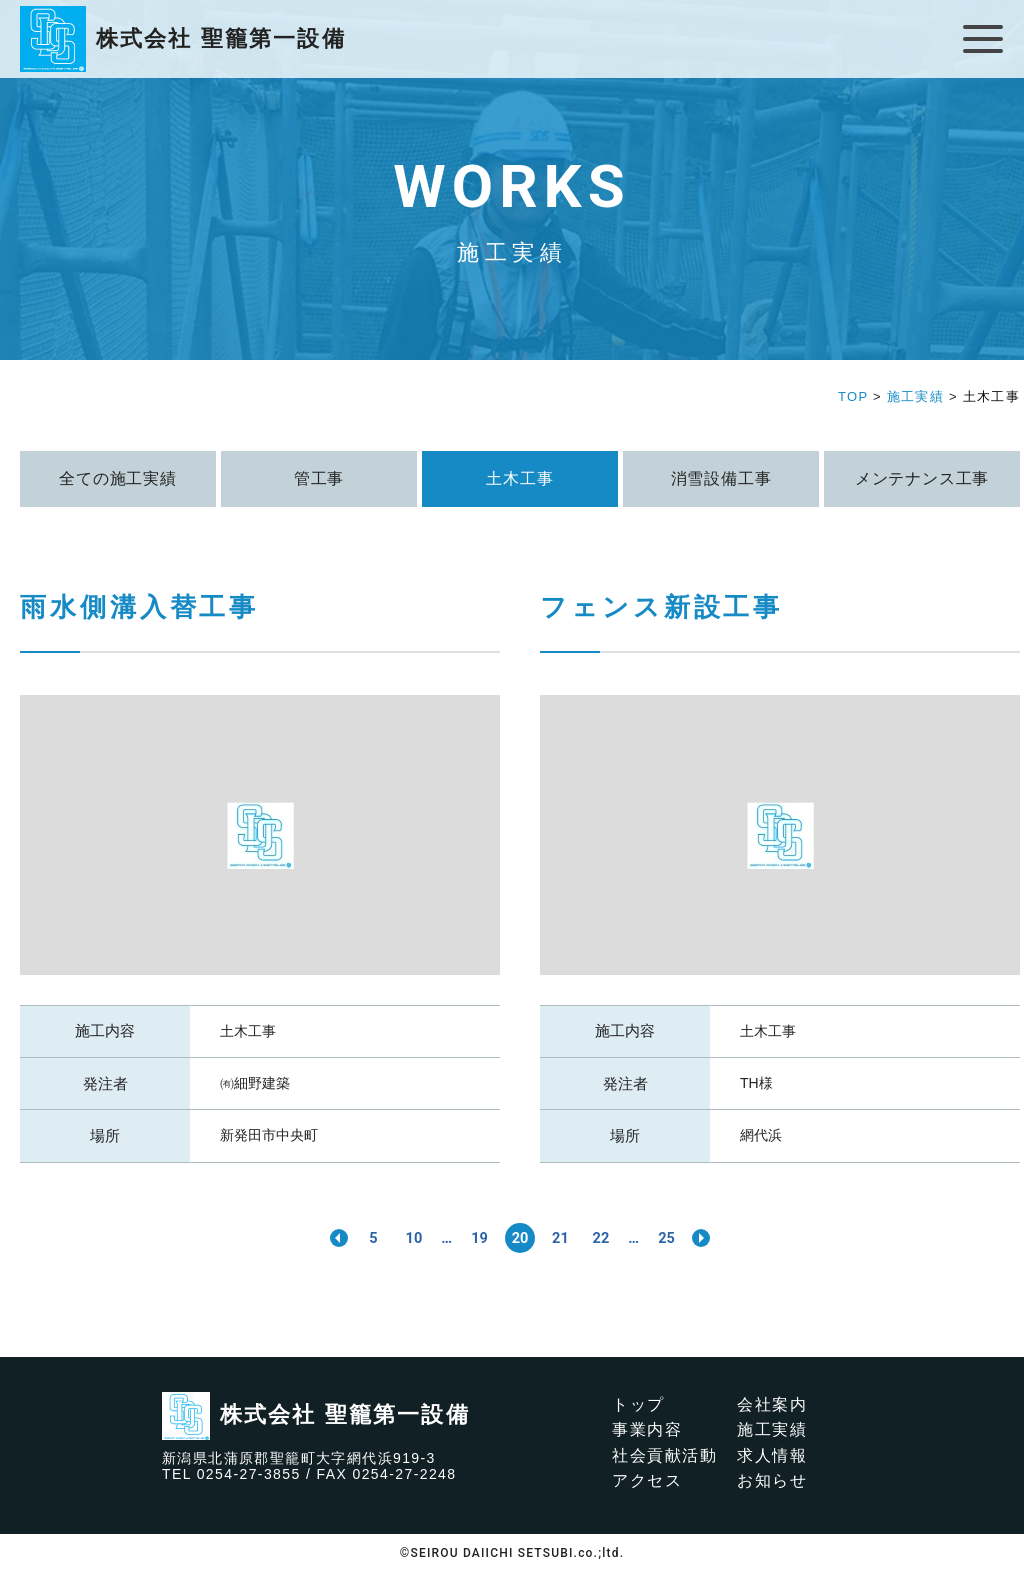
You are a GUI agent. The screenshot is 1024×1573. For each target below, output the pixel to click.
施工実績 (772, 1429)
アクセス (647, 1481)
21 (564, 1237)
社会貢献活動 (665, 1455)
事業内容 (647, 1429)
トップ (638, 1404)
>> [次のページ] (718, 1238)
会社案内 (772, 1404)
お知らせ (772, 1481)
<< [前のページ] (322, 1238)
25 (680, 1237)
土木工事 (248, 1031)
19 (476, 1237)
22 (608, 1237)
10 (404, 1237)
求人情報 (772, 1455)
